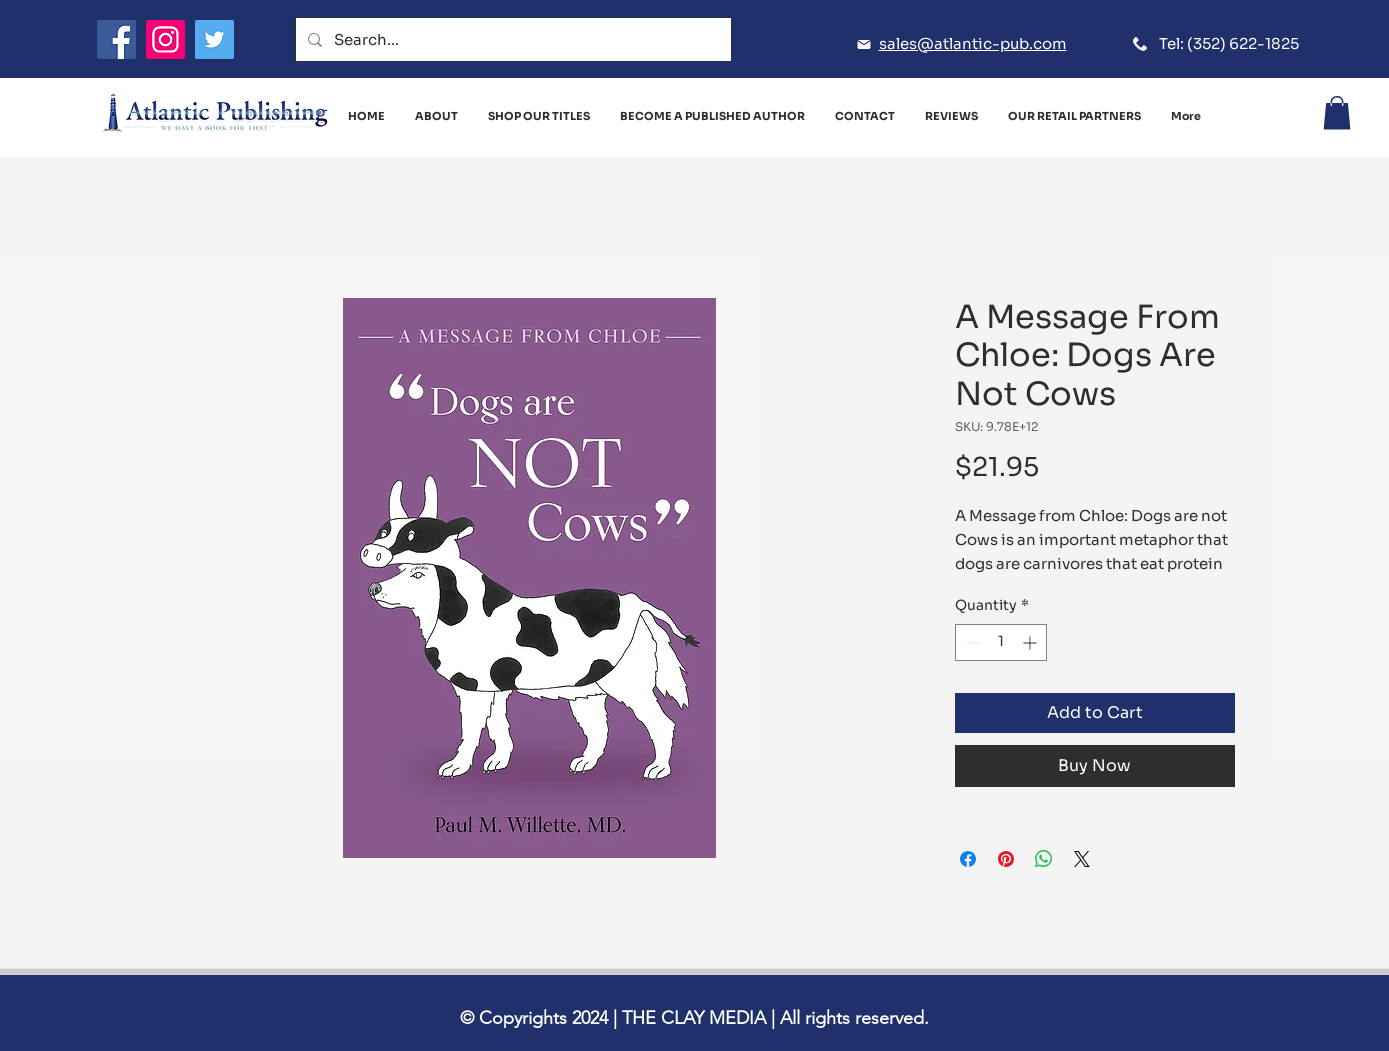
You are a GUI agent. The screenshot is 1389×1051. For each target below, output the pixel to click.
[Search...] (511, 39)
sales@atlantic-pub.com (973, 43)
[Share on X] (1082, 859)
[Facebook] (116, 39)
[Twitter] (214, 39)
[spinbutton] (1001, 642)
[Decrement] (970, 642)
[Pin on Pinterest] (1006, 859)
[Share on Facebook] (968, 859)
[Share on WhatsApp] (1044, 859)
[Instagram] (165, 39)
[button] (1337, 112)
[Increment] (1031, 642)
